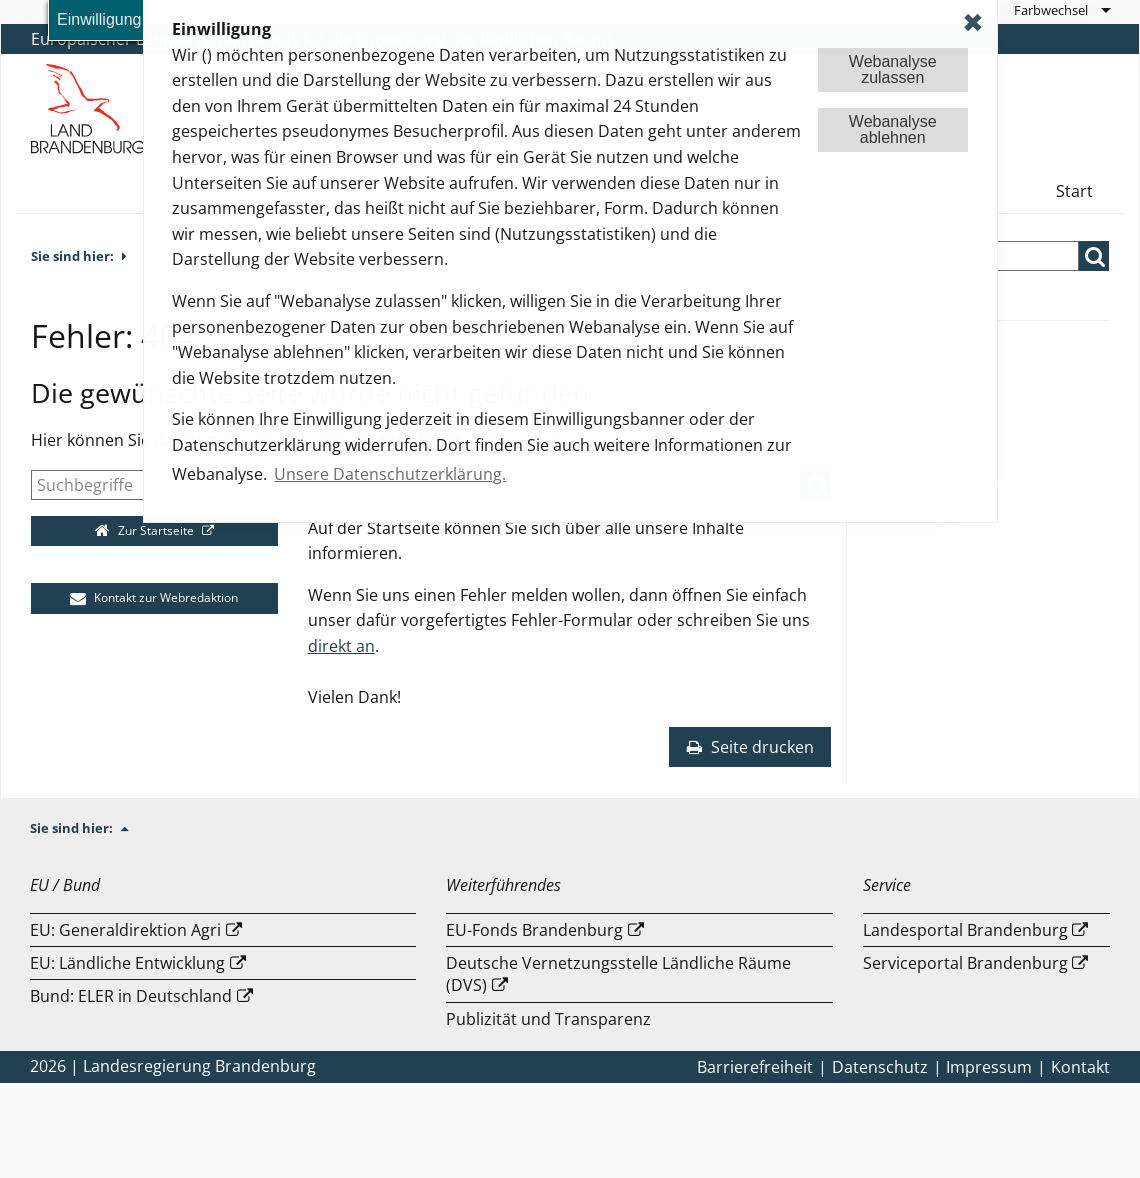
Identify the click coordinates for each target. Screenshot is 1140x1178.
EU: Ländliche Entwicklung (127, 963)
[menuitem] (1061, 10)
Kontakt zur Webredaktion (154, 597)
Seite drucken (750, 747)
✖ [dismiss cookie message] (973, 22)
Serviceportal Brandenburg (965, 963)
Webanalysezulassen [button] (893, 69)
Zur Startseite (146, 530)
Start (1074, 191)
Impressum (989, 1067)
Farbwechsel (1051, 10)
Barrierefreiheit (755, 1067)
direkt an (341, 646)
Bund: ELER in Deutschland (131, 996)
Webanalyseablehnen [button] (893, 129)
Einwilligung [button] (99, 19)
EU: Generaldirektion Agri (125, 930)
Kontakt (1080, 1067)
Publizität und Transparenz (548, 1019)
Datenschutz (880, 1067)
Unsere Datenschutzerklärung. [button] (390, 474)
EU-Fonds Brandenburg (534, 930)
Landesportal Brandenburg (965, 930)
